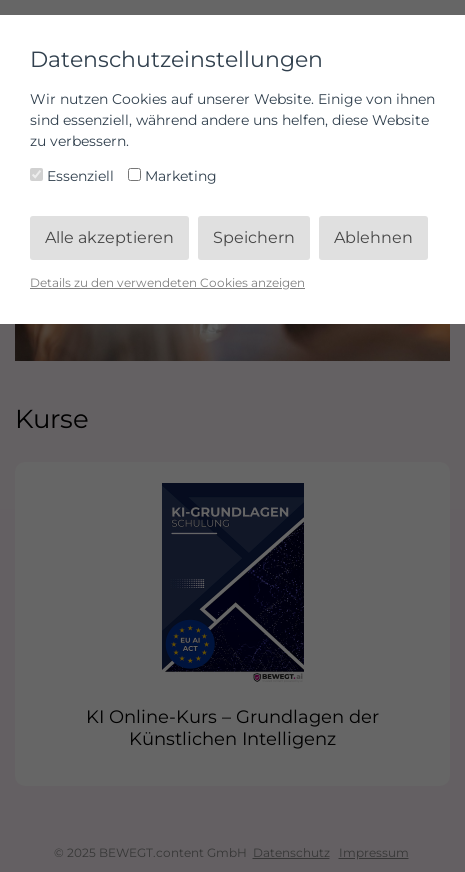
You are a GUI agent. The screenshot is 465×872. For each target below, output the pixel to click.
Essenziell (74, 176)
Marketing (172, 176)
